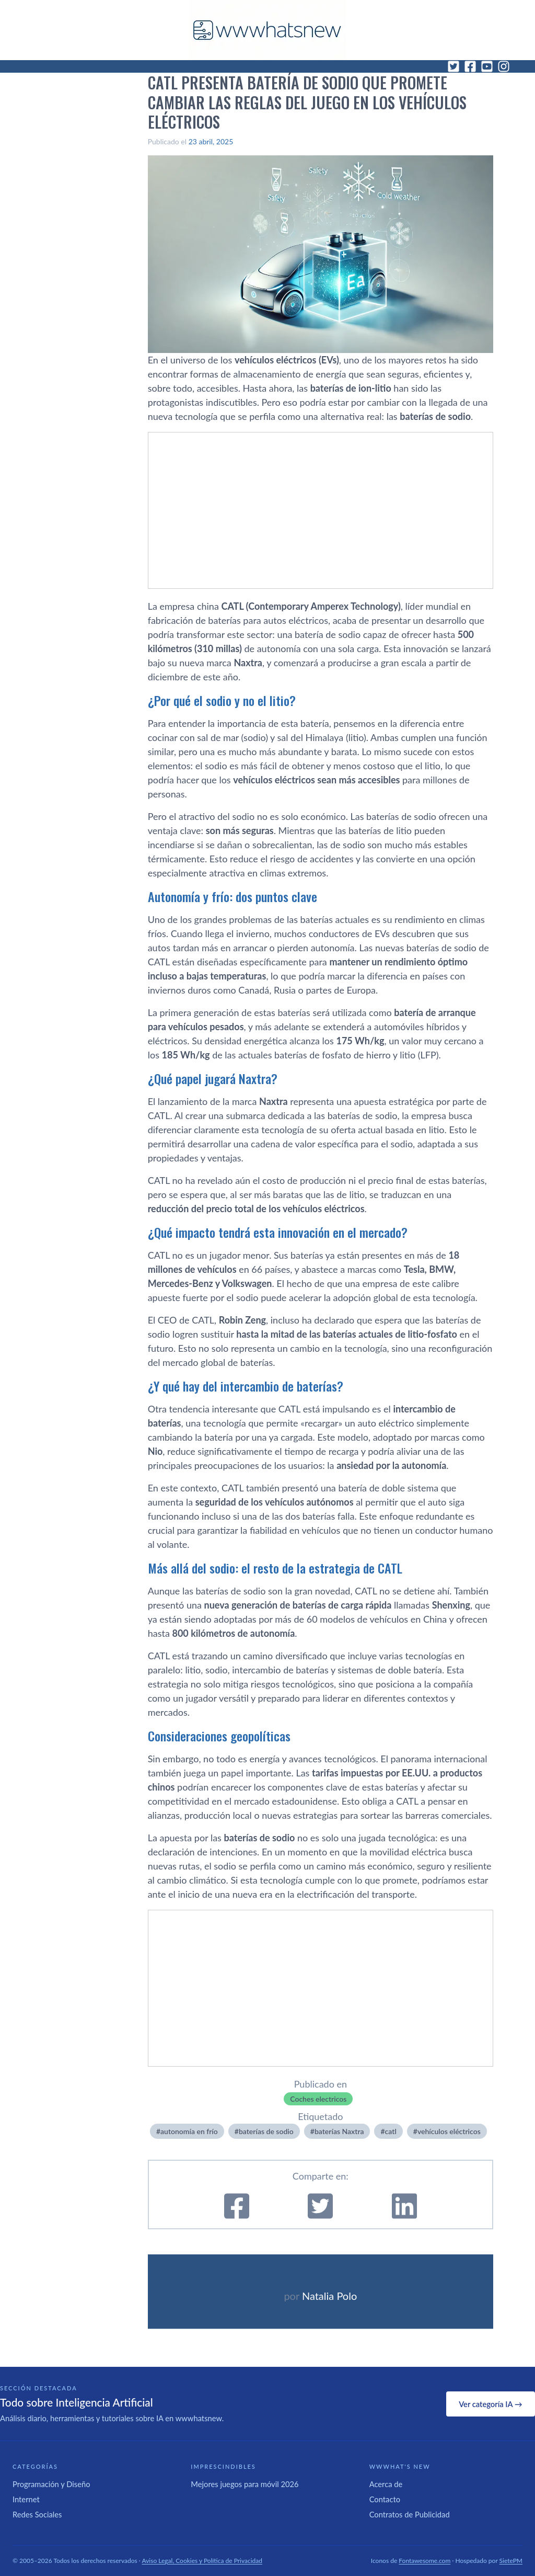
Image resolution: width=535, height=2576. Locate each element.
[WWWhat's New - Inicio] (267, 30)
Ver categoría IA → (490, 2404)
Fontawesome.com (424, 2560)
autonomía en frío (189, 2131)
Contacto (384, 2499)
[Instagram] (503, 66)
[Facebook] (470, 66)
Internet (26, 2499)
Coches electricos (318, 2098)
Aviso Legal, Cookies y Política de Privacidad (202, 2560)
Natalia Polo (329, 2295)
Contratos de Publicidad (409, 2514)
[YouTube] (487, 66)
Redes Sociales (37, 2514)
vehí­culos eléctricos (449, 2131)
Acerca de (386, 2484)
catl (391, 2131)
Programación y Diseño (51, 2484)
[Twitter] (453, 66)
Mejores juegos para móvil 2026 (244, 2484)
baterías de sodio (266, 2131)
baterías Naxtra (339, 2131)
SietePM (510, 2560)
